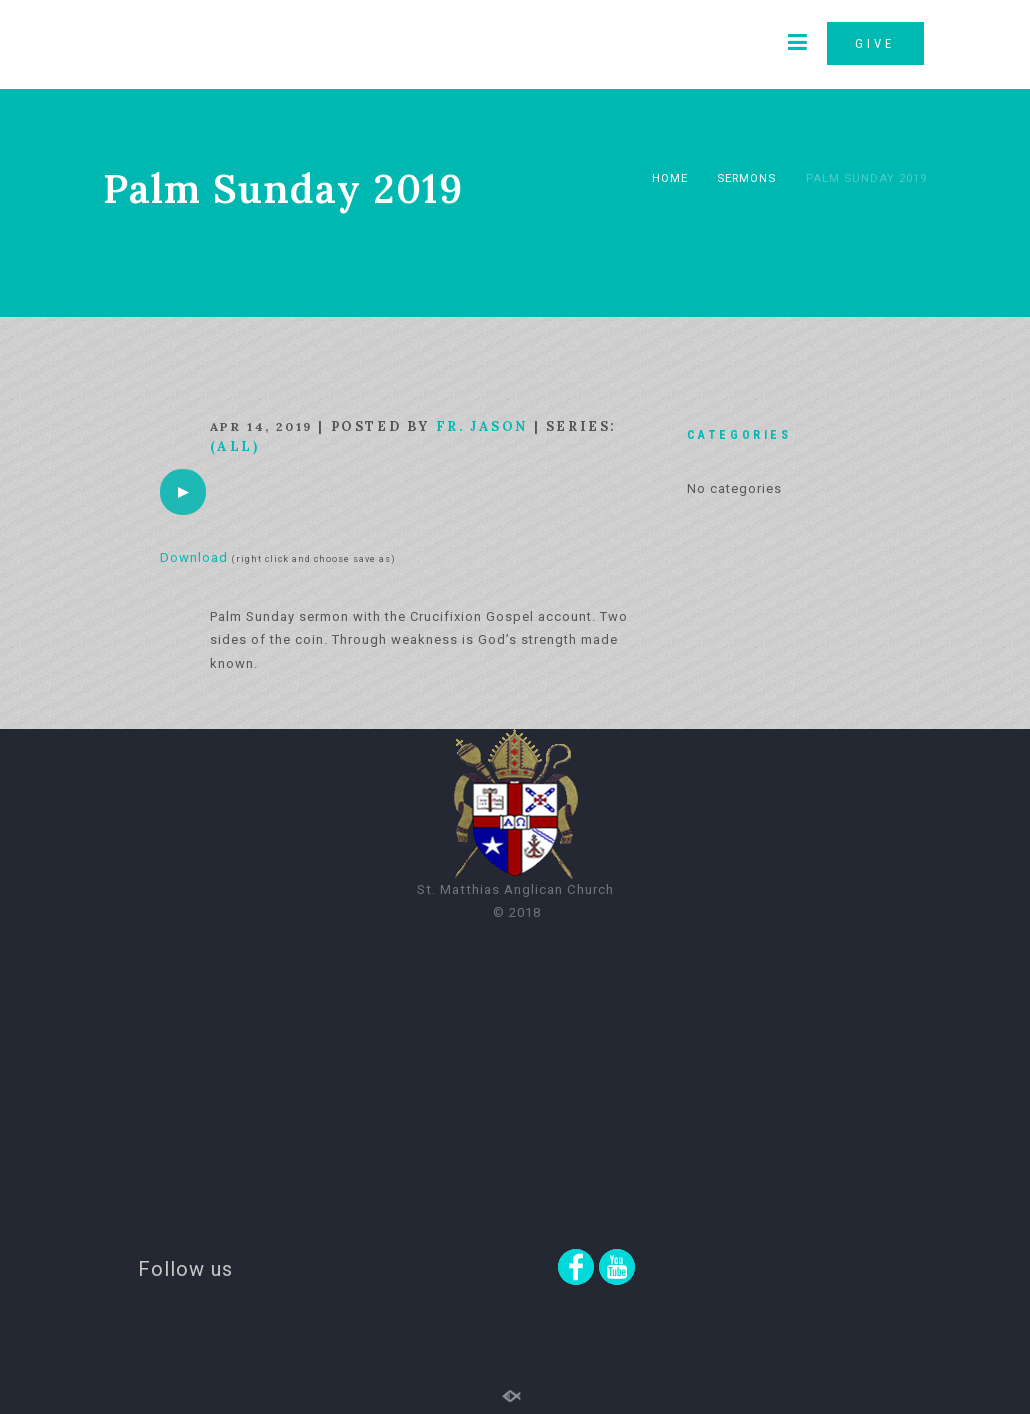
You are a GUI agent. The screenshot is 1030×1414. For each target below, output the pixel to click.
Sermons (746, 178)
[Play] (183, 492)
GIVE (875, 43)
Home (670, 178)
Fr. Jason (482, 426)
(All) (235, 446)
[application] (183, 492)
